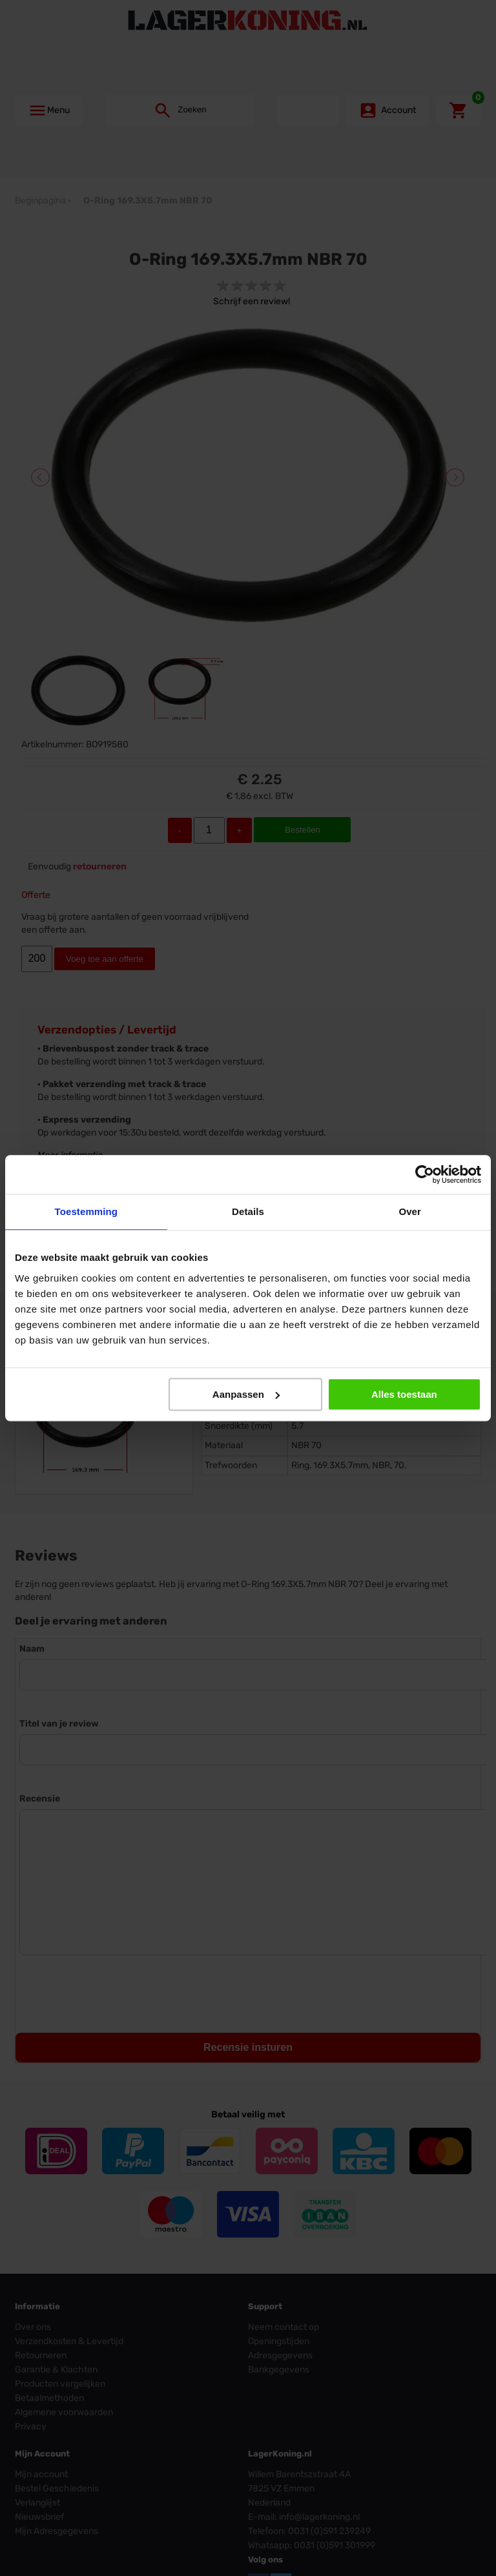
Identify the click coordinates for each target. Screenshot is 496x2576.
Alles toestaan (404, 1394)
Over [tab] (409, 1211)
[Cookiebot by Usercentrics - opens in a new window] (424, 1174)
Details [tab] (248, 1211)
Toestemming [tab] (86, 1211)
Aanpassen (246, 1394)
